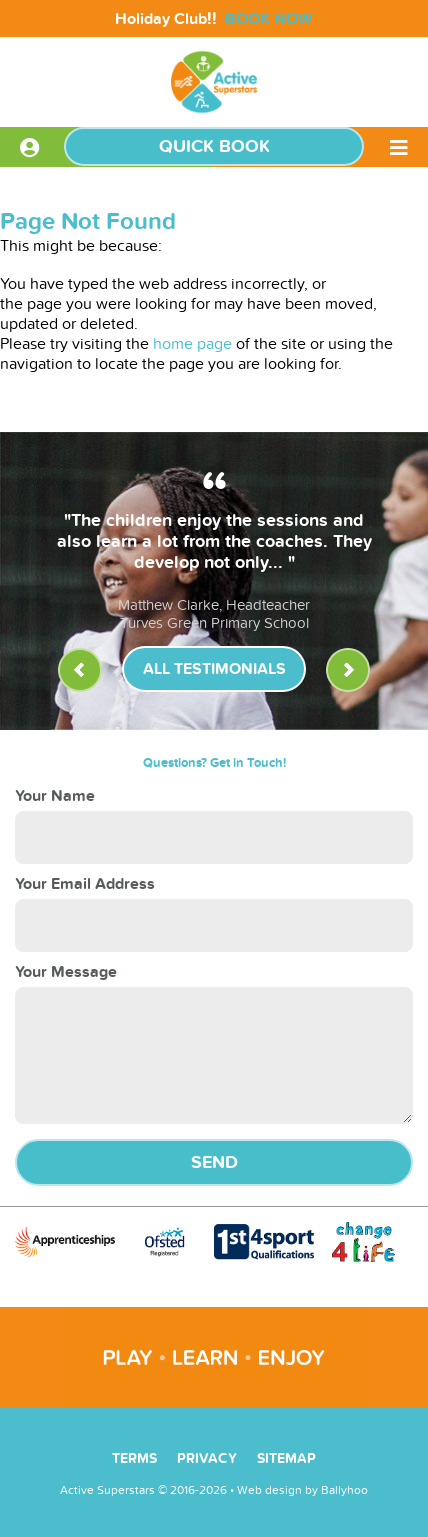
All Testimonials (214, 669)
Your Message (66, 972)
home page (192, 344)
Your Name (55, 796)
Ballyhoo (344, 1490)
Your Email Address (85, 884)
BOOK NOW (269, 19)
